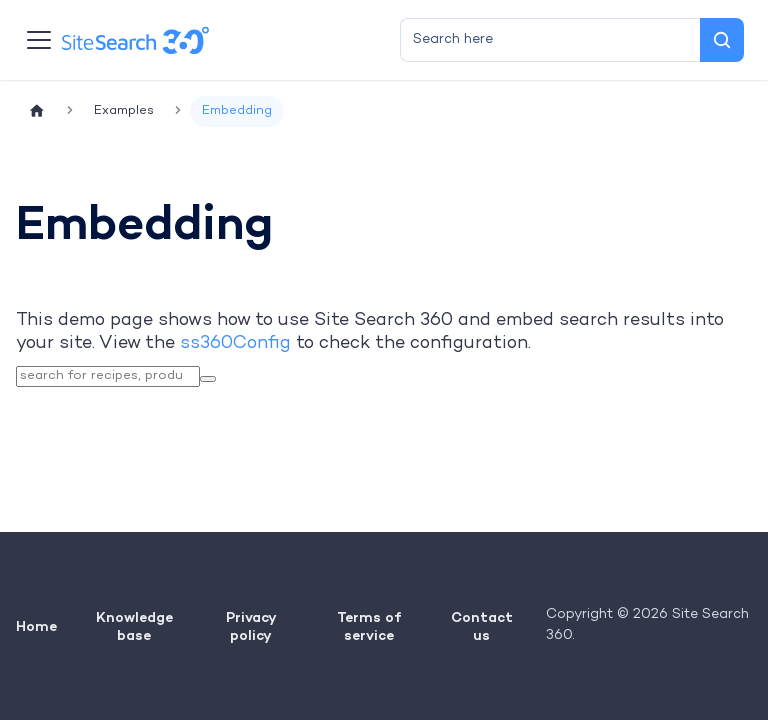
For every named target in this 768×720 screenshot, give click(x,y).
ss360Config (235, 343)
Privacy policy (251, 626)
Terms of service (369, 626)
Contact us (482, 626)
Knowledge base (134, 626)
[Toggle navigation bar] (39, 40)
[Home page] (37, 111)
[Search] (722, 40)
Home (36, 626)
